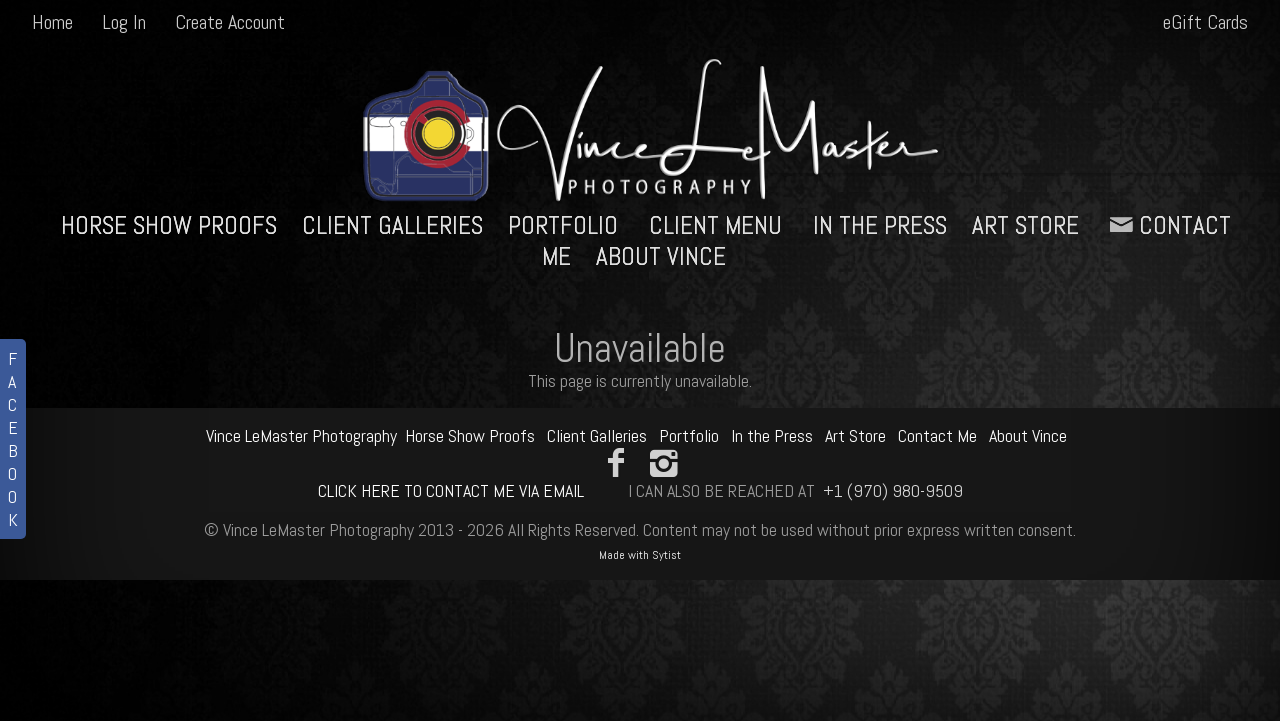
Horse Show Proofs (169, 225)
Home (52, 22)
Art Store (1025, 225)
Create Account (230, 22)
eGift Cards (1205, 22)
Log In (124, 22)
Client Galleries (392, 225)
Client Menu (715, 225)
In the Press (880, 225)
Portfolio (563, 225)
